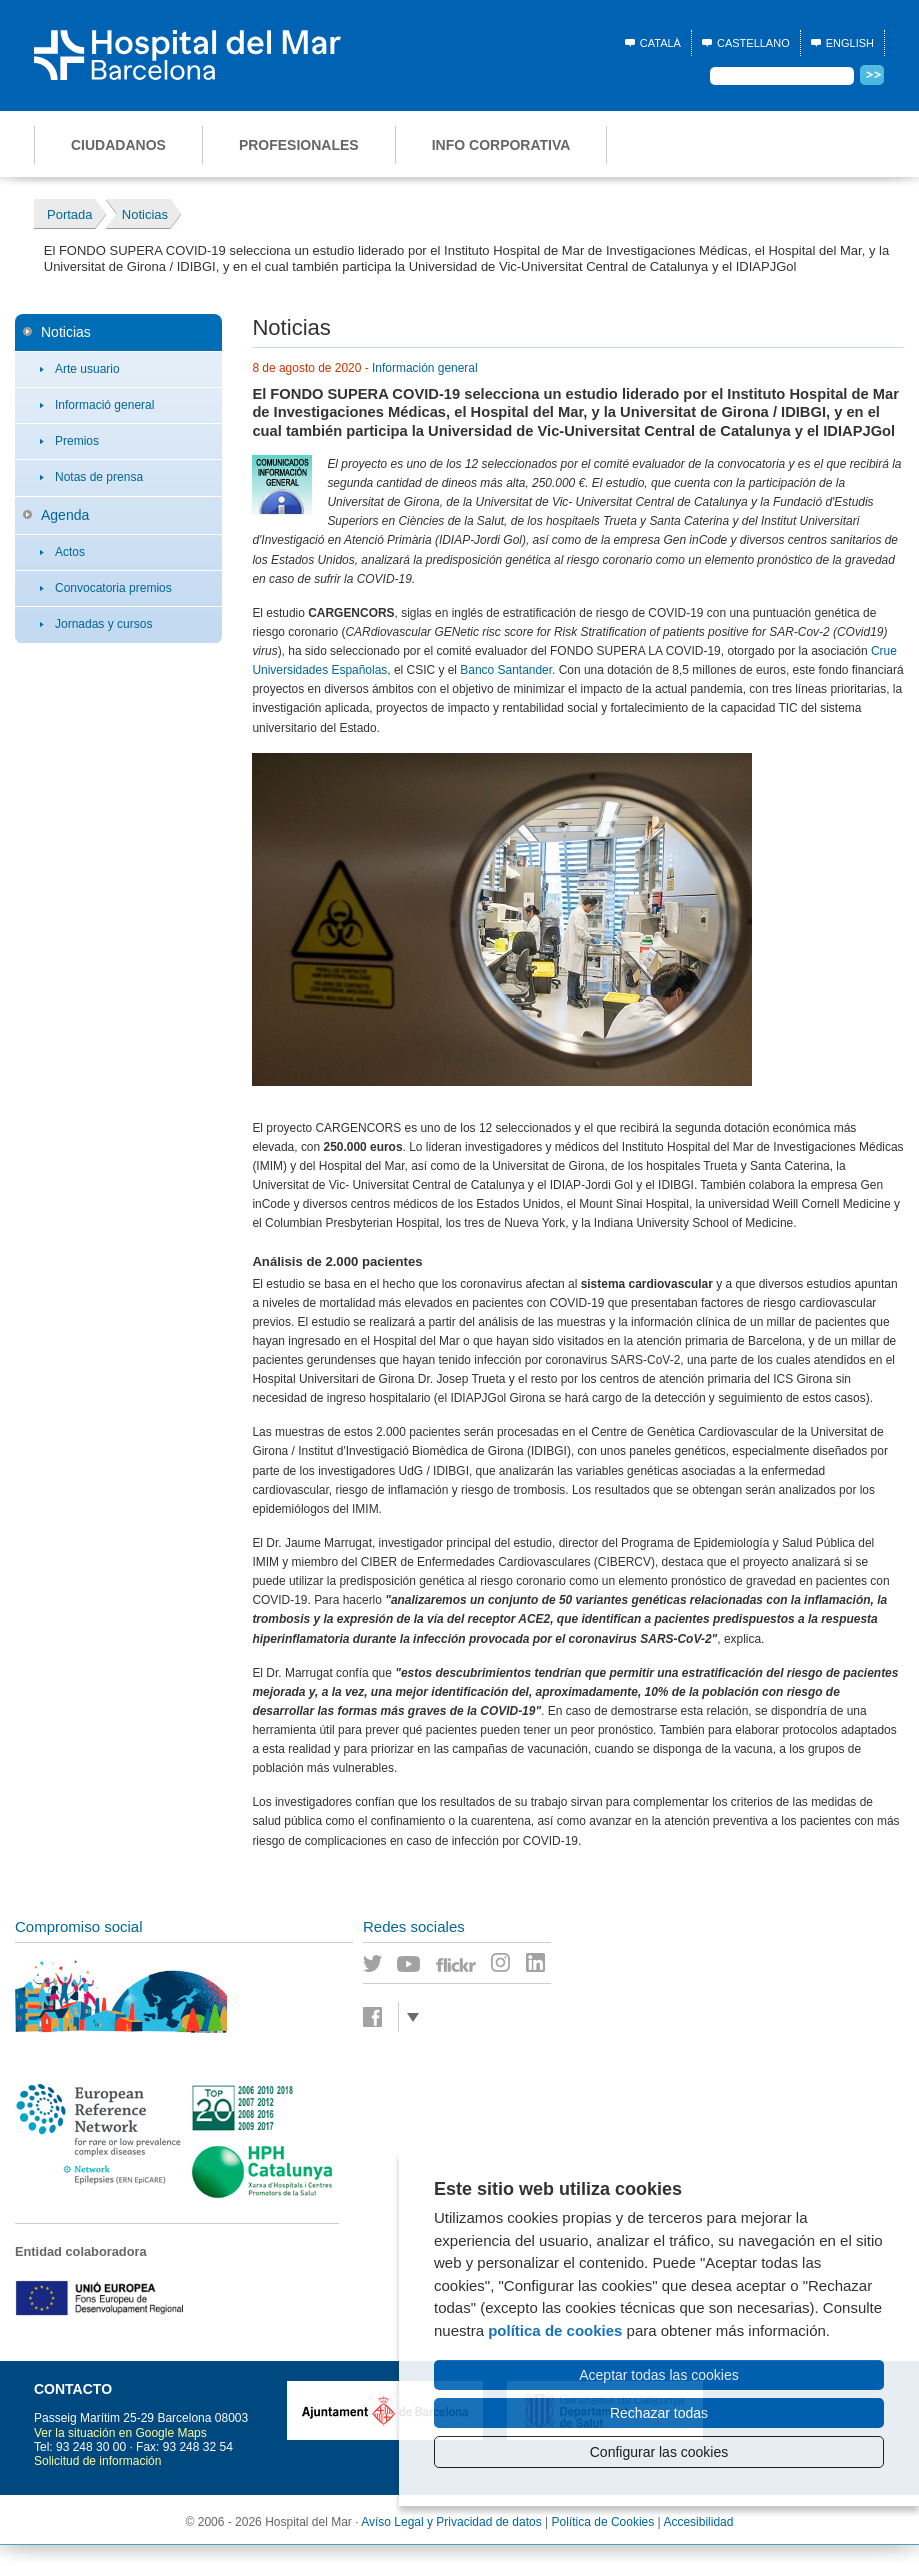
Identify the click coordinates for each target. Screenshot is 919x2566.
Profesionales (299, 145)
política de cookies (555, 2330)
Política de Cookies (603, 2522)
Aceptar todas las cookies (659, 2375)
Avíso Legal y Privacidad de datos (451, 2522)
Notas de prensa (99, 477)
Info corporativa (501, 145)
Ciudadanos (118, 145)
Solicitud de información (97, 2461)
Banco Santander (506, 670)
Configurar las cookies (659, 2452)
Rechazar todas (659, 2413)
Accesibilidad (698, 2522)
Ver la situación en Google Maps (120, 2433)
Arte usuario (87, 369)
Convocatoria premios (113, 588)
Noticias (66, 332)
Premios (77, 441)
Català (660, 43)
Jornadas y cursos (103, 624)
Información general (425, 368)
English (850, 43)
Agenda (65, 515)
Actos (70, 552)
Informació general (104, 405)
